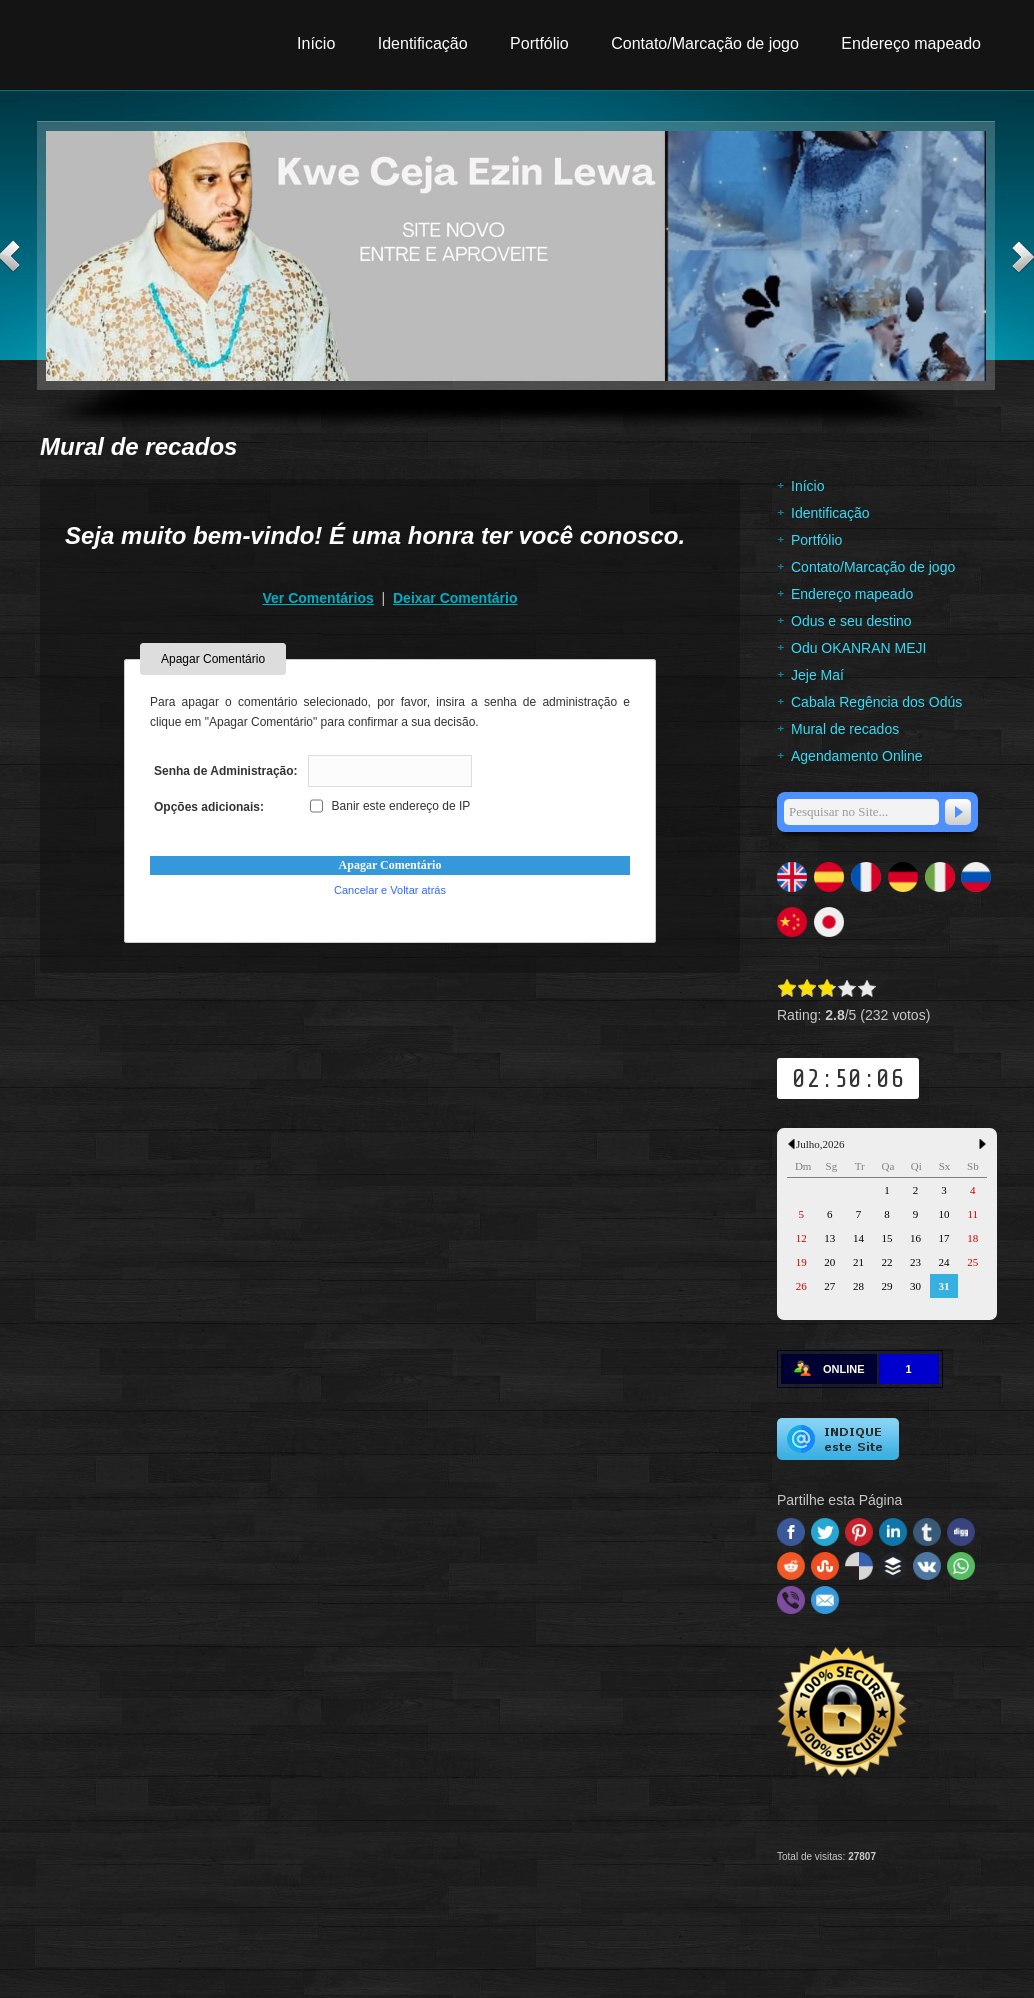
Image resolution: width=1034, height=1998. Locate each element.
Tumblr (927, 1532)
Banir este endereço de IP (390, 806)
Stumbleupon (825, 1566)
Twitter (825, 1532)
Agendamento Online (857, 756)
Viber (791, 1600)
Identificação (423, 43)
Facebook (791, 1532)
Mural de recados (845, 729)
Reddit (791, 1566)
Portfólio (539, 43)
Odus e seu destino (851, 621)
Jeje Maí (817, 675)
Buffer (893, 1566)
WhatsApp (961, 1566)
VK (927, 1566)
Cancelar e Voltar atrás (390, 890)
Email (825, 1600)
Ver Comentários (318, 598)
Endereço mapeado (911, 43)
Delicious (859, 1566)
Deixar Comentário (455, 598)
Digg (961, 1532)
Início (316, 43)
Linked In (893, 1532)
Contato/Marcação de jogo (705, 43)
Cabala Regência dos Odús (876, 702)
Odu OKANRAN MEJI (858, 648)
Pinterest (859, 1532)
